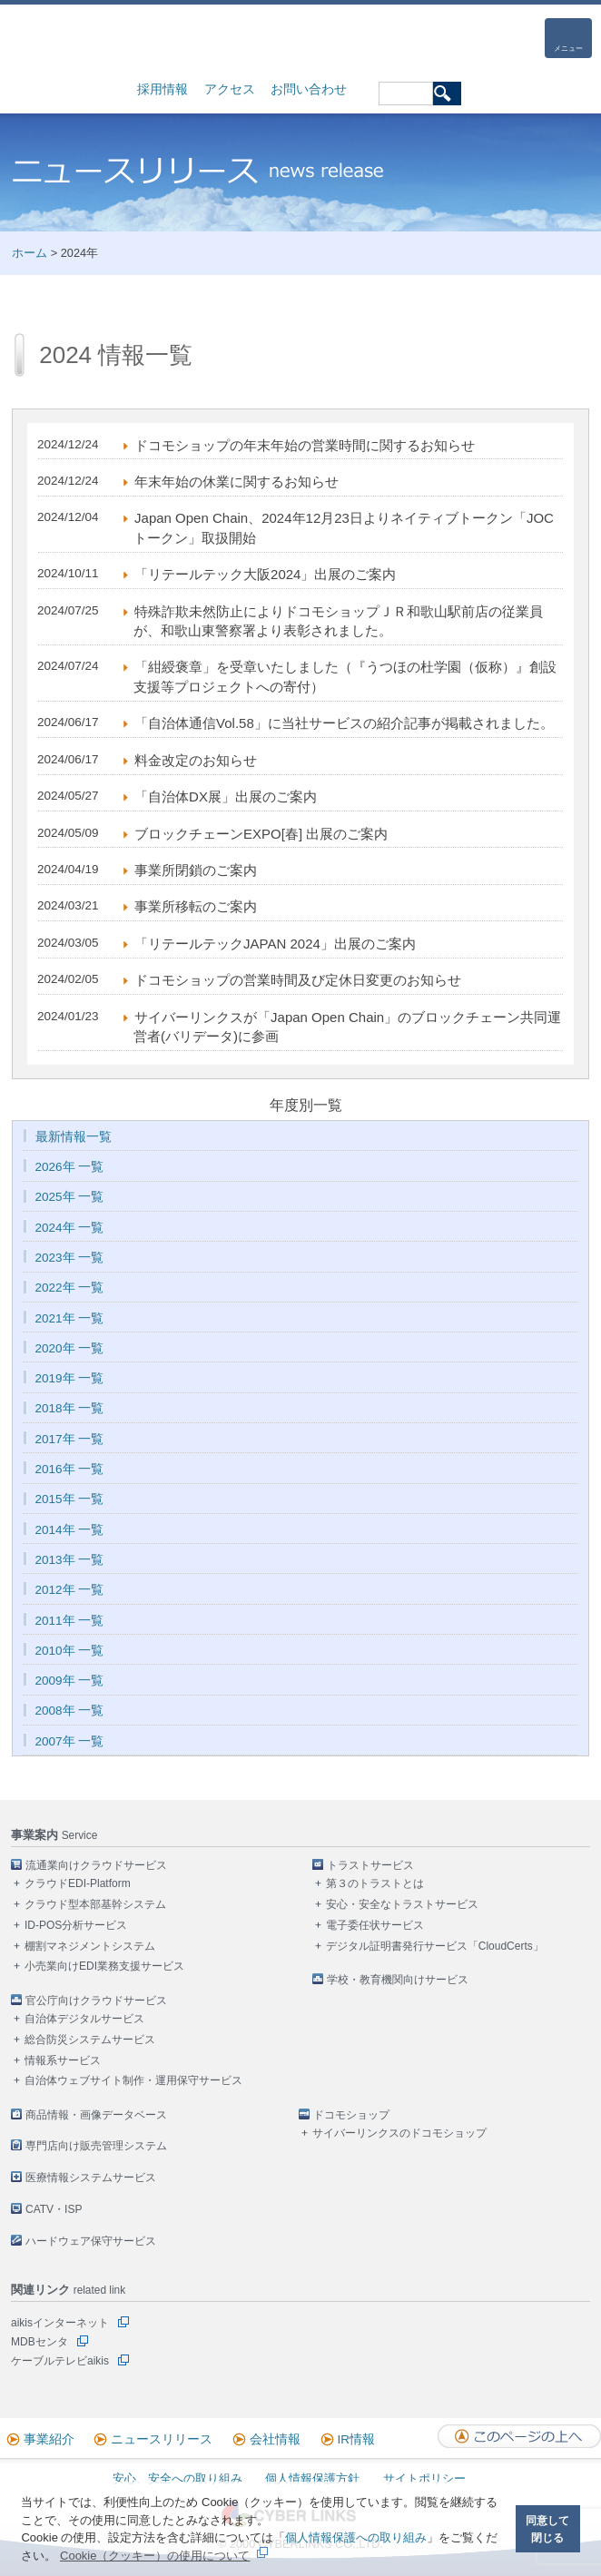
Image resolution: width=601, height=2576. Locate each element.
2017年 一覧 (69, 1439)
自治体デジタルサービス (84, 2018)
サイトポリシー (424, 2478)
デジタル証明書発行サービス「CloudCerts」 (435, 1946)
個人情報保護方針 (312, 2478)
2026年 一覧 (69, 1167)
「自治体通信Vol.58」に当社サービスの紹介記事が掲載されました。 (344, 723)
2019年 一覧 (69, 1378)
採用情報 (162, 89)
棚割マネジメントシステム (90, 1946)
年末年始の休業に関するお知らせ (236, 481)
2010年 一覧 (69, 1650)
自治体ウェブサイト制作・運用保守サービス (133, 2080)
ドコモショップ (351, 2115)
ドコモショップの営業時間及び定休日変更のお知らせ (297, 980)
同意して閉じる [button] (547, 2529)
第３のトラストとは (375, 1883)
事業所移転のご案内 (195, 906)
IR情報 (357, 2439)
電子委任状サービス (375, 1925)
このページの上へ (519, 2436)
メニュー (568, 48)
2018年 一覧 (69, 1408)
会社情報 (275, 2439)
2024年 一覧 (69, 1227)
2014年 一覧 (69, 1530)
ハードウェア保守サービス (90, 2241)
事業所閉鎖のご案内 (195, 870)
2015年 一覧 (69, 1499)
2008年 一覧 (69, 1710)
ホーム (29, 253)
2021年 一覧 (69, 1318)
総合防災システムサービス (90, 2039)
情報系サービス (63, 2060)
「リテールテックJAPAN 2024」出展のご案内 (275, 943)
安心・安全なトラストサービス (402, 1904)
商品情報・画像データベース (96, 2115)
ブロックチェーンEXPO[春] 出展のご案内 (261, 833)
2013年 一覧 (69, 1560)
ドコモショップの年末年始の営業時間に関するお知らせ (304, 445)
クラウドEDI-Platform (78, 1883)
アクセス (229, 89)
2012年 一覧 (69, 1590)
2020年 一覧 (69, 1348)
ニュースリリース (161, 2439)
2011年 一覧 (69, 1620)
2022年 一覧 (69, 1287)
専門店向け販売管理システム (96, 2145)
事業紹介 (49, 2439)
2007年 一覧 (69, 1741)
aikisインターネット (60, 2322)
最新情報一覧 (73, 1137)
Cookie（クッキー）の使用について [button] (155, 2555)
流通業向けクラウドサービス (96, 1865)
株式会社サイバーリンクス (102, 38)
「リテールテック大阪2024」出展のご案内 (265, 574)
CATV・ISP (53, 2209)
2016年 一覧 (69, 1469)
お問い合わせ (309, 89)
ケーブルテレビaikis (60, 2361)
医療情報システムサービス (90, 2177)
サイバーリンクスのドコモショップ (399, 2133)
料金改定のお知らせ (195, 760)
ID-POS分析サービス (76, 1925)
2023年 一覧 (69, 1257)
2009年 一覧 (69, 1680)
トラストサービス (370, 1865)
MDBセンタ (39, 2341)
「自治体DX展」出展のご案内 (225, 796)
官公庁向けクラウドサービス (96, 2000)
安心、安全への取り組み (177, 2478)
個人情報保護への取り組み (356, 2537)
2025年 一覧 (69, 1197)
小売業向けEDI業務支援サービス (104, 1966)
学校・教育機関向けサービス (397, 1979)
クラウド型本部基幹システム (95, 1904)
